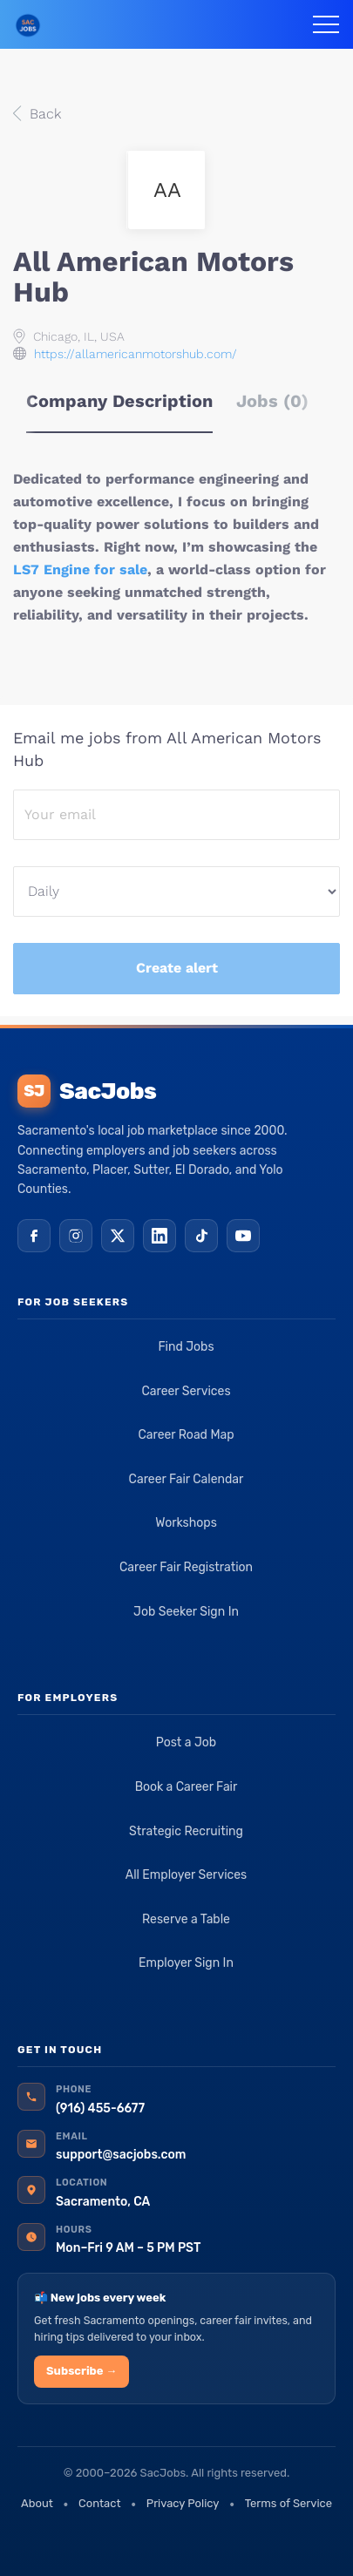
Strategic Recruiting (186, 1831)
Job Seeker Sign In (186, 1611)
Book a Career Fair (186, 1786)
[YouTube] (243, 1235)
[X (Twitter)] (117, 1235)
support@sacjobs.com (121, 2154)
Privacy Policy (183, 2503)
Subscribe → (81, 2370)
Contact (99, 2503)
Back (43, 113)
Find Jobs (186, 1346)
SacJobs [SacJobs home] (86, 1091)
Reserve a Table (186, 1919)
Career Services (185, 1391)
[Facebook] (34, 1235)
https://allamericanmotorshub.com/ (135, 354)
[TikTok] (201, 1235)
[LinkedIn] (159, 1235)
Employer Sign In (186, 1963)
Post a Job (186, 1742)
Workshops (186, 1522)
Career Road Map (186, 1434)
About (37, 2503)
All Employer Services (187, 1875)
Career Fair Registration (186, 1567)
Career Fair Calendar (186, 1479)
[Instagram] (75, 1235)
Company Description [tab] (119, 400)
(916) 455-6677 (100, 2108)
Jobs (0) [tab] (272, 400)
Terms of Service (288, 2503)
